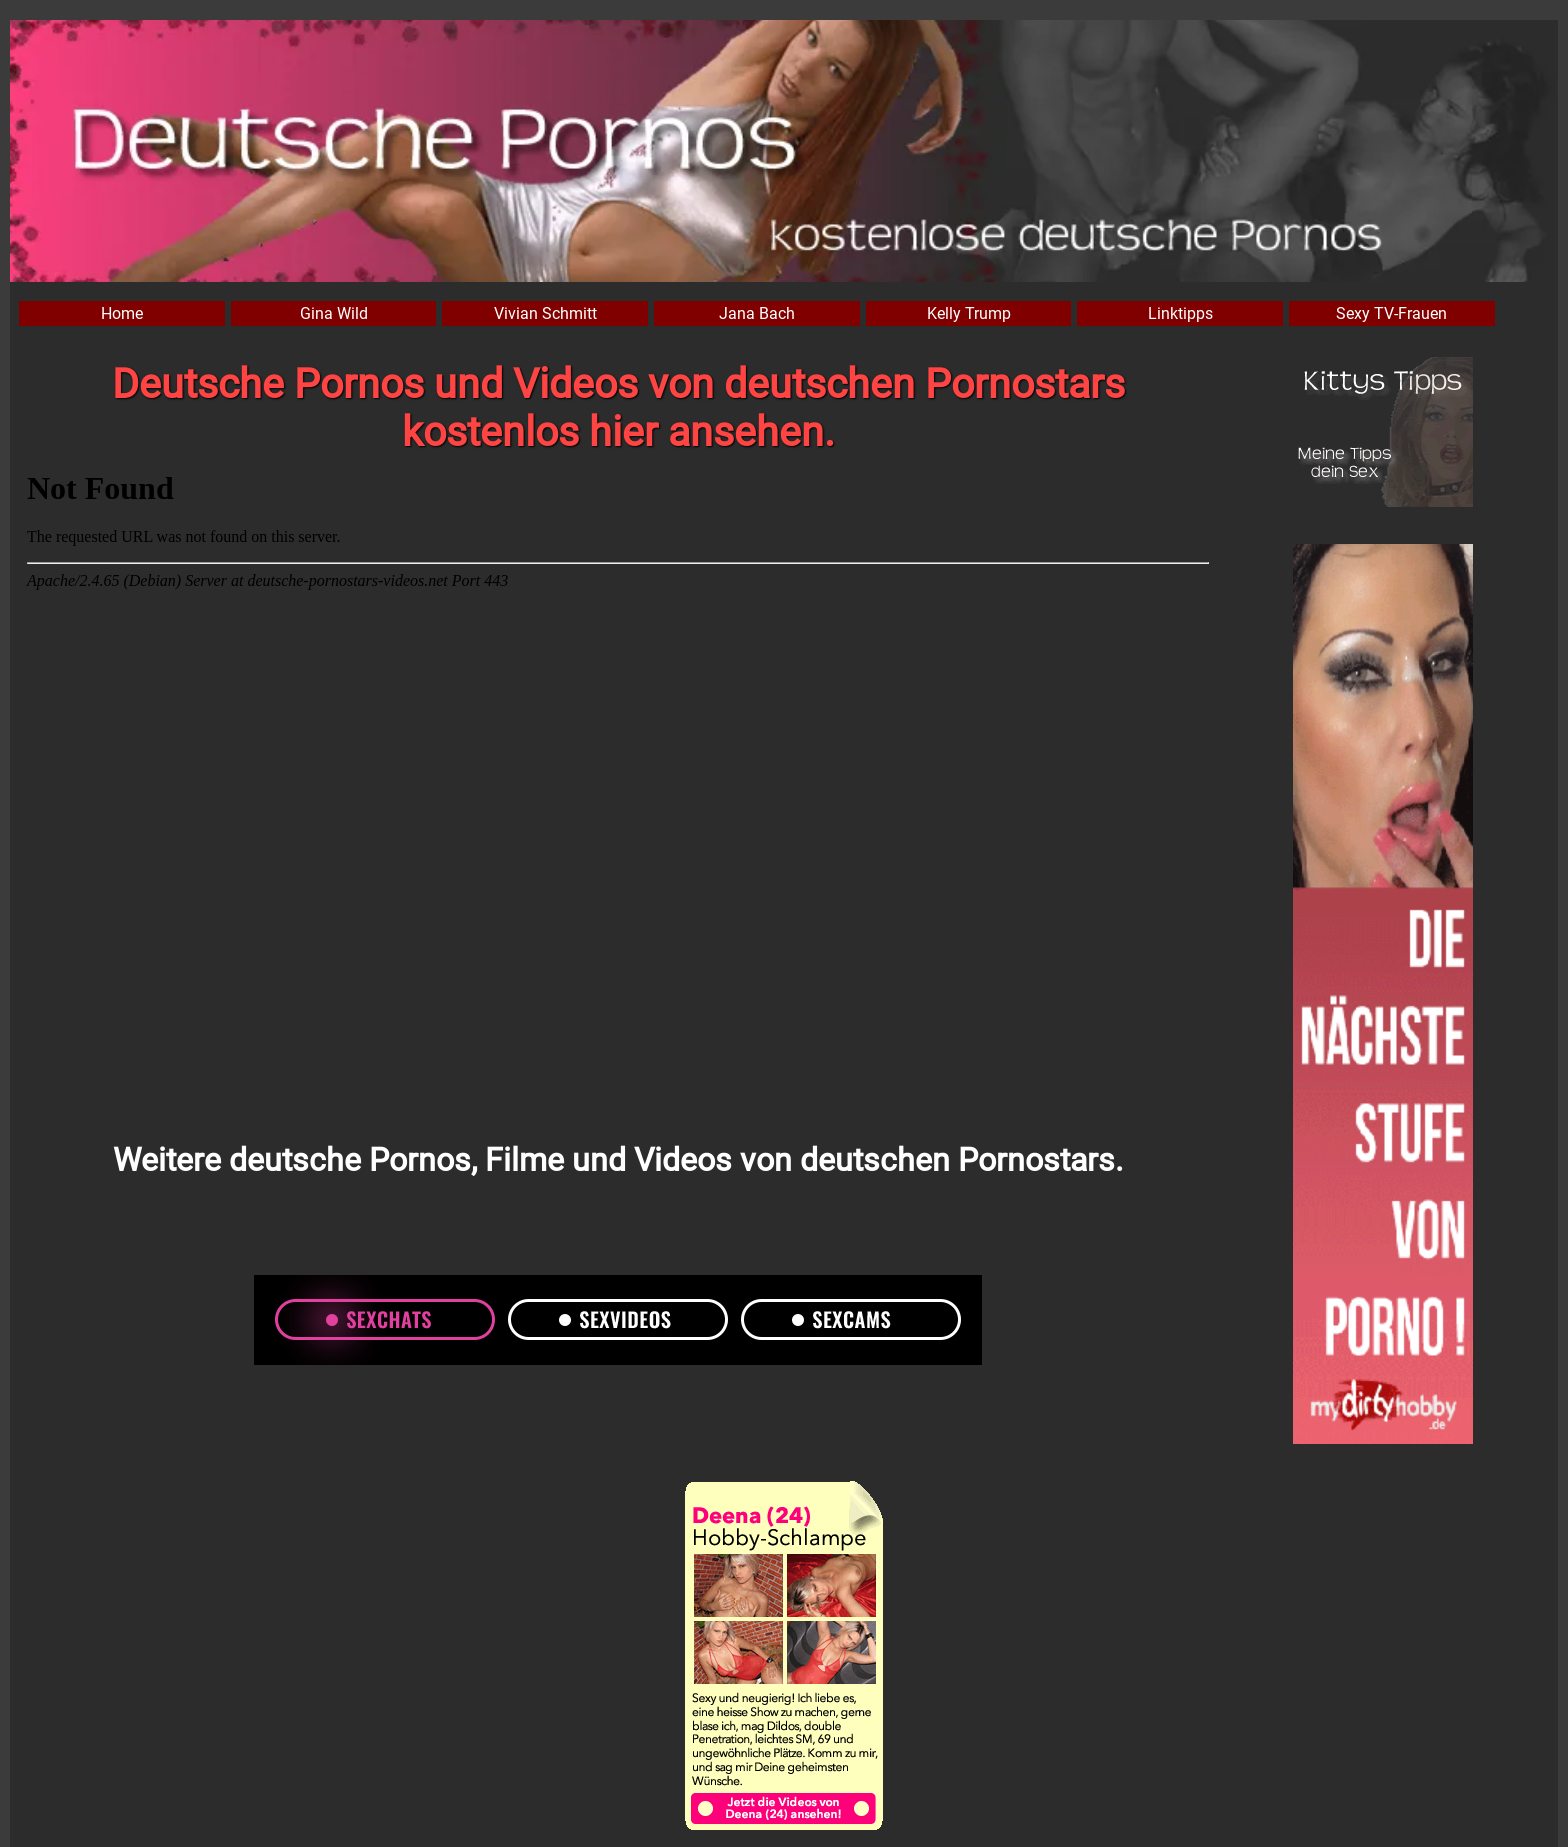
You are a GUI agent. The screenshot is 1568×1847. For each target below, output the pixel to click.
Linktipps (1180, 313)
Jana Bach (757, 313)
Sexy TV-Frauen (1391, 313)
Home (122, 313)
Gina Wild (334, 313)
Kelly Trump (969, 313)
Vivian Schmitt (545, 313)
